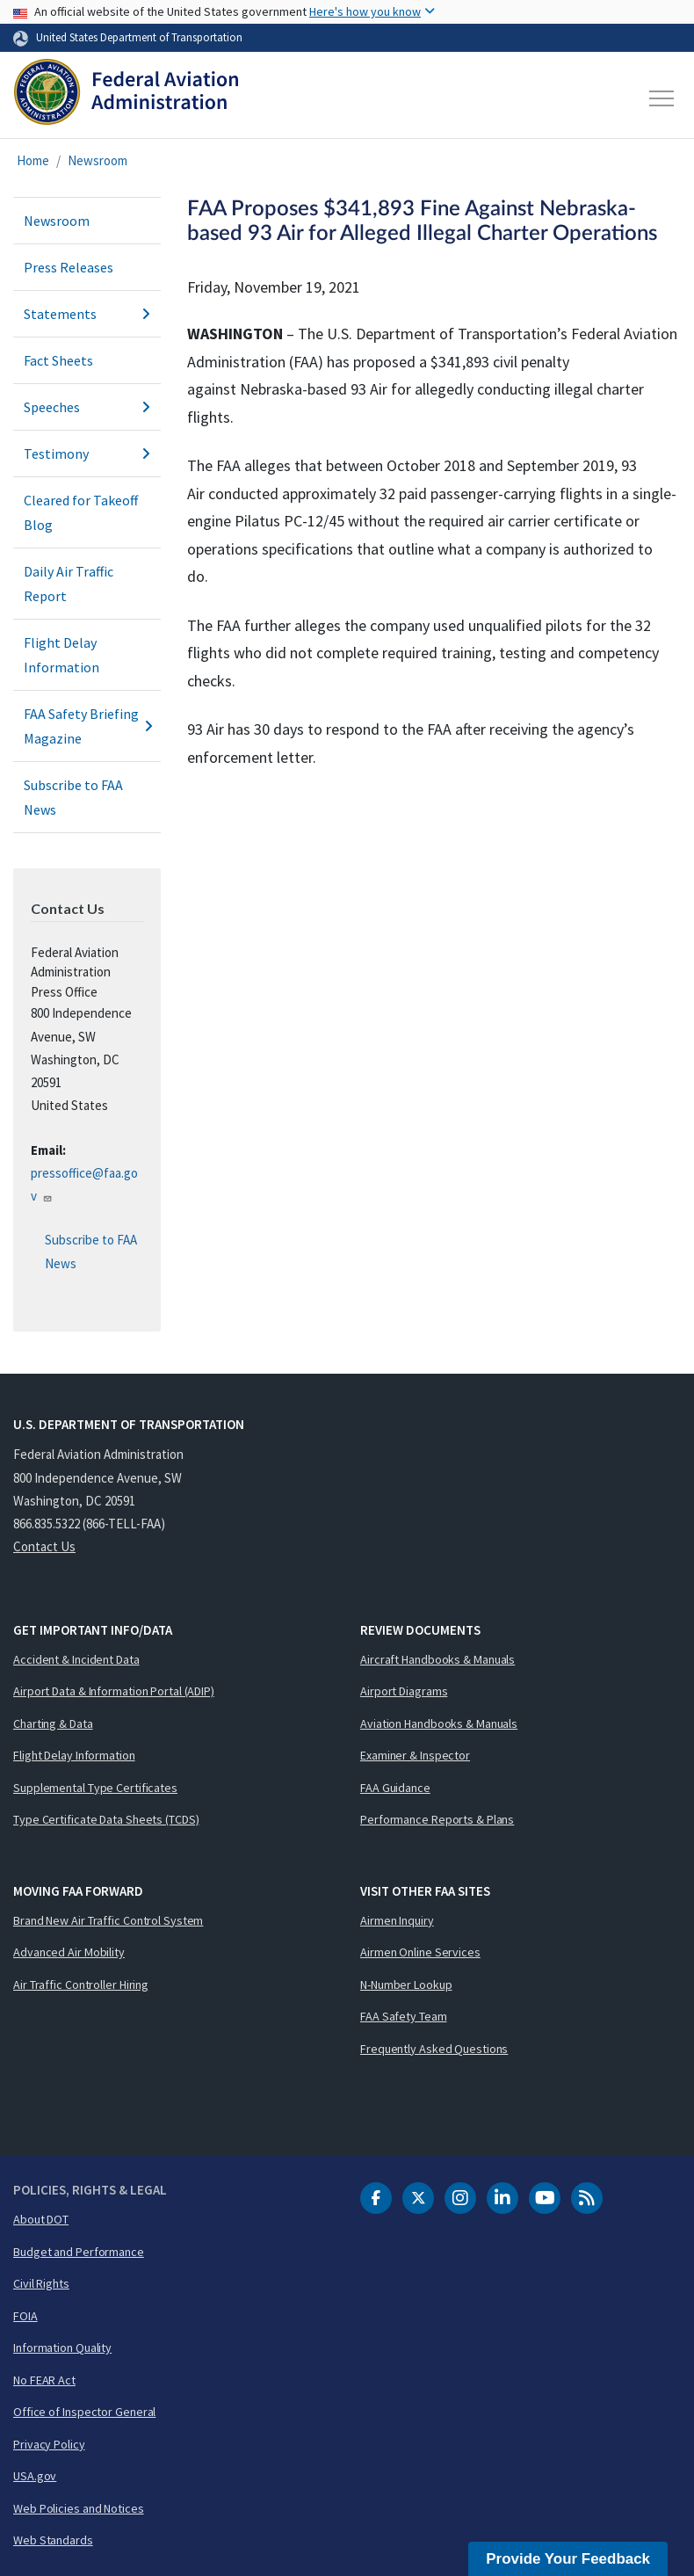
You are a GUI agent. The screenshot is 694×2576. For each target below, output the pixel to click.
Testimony (87, 453)
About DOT (41, 2219)
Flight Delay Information (61, 655)
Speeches (87, 407)
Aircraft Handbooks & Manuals (437, 1659)
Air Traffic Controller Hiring (80, 1984)
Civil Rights (41, 2283)
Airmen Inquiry (397, 1920)
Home (33, 160)
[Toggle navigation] (662, 98)
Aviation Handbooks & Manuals (438, 1723)
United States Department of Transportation (139, 37)
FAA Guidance (395, 1788)
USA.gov (34, 2476)
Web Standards (53, 2540)
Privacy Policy (49, 2444)
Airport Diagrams (403, 1691)
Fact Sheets (58, 360)
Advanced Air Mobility (69, 1952)
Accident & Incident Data (76, 1659)
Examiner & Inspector (415, 1755)
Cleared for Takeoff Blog (81, 512)
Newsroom (97, 160)
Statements (87, 314)
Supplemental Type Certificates (95, 1788)
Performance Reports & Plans (437, 1819)
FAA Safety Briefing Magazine (87, 726)
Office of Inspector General (84, 2412)
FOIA (25, 2316)
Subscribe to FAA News (73, 797)
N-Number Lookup (406, 1984)
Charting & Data (53, 1723)
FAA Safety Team (403, 2016)
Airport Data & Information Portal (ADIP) (113, 1691)
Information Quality (62, 2347)
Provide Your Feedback (568, 2559)
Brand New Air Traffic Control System (108, 1920)
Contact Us (44, 1546)
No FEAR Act (44, 2380)
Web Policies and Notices (78, 2508)
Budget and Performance (78, 2252)
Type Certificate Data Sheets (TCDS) (106, 1819)
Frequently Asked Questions (434, 2049)
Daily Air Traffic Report (68, 583)
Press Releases (68, 267)
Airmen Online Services (420, 1952)
